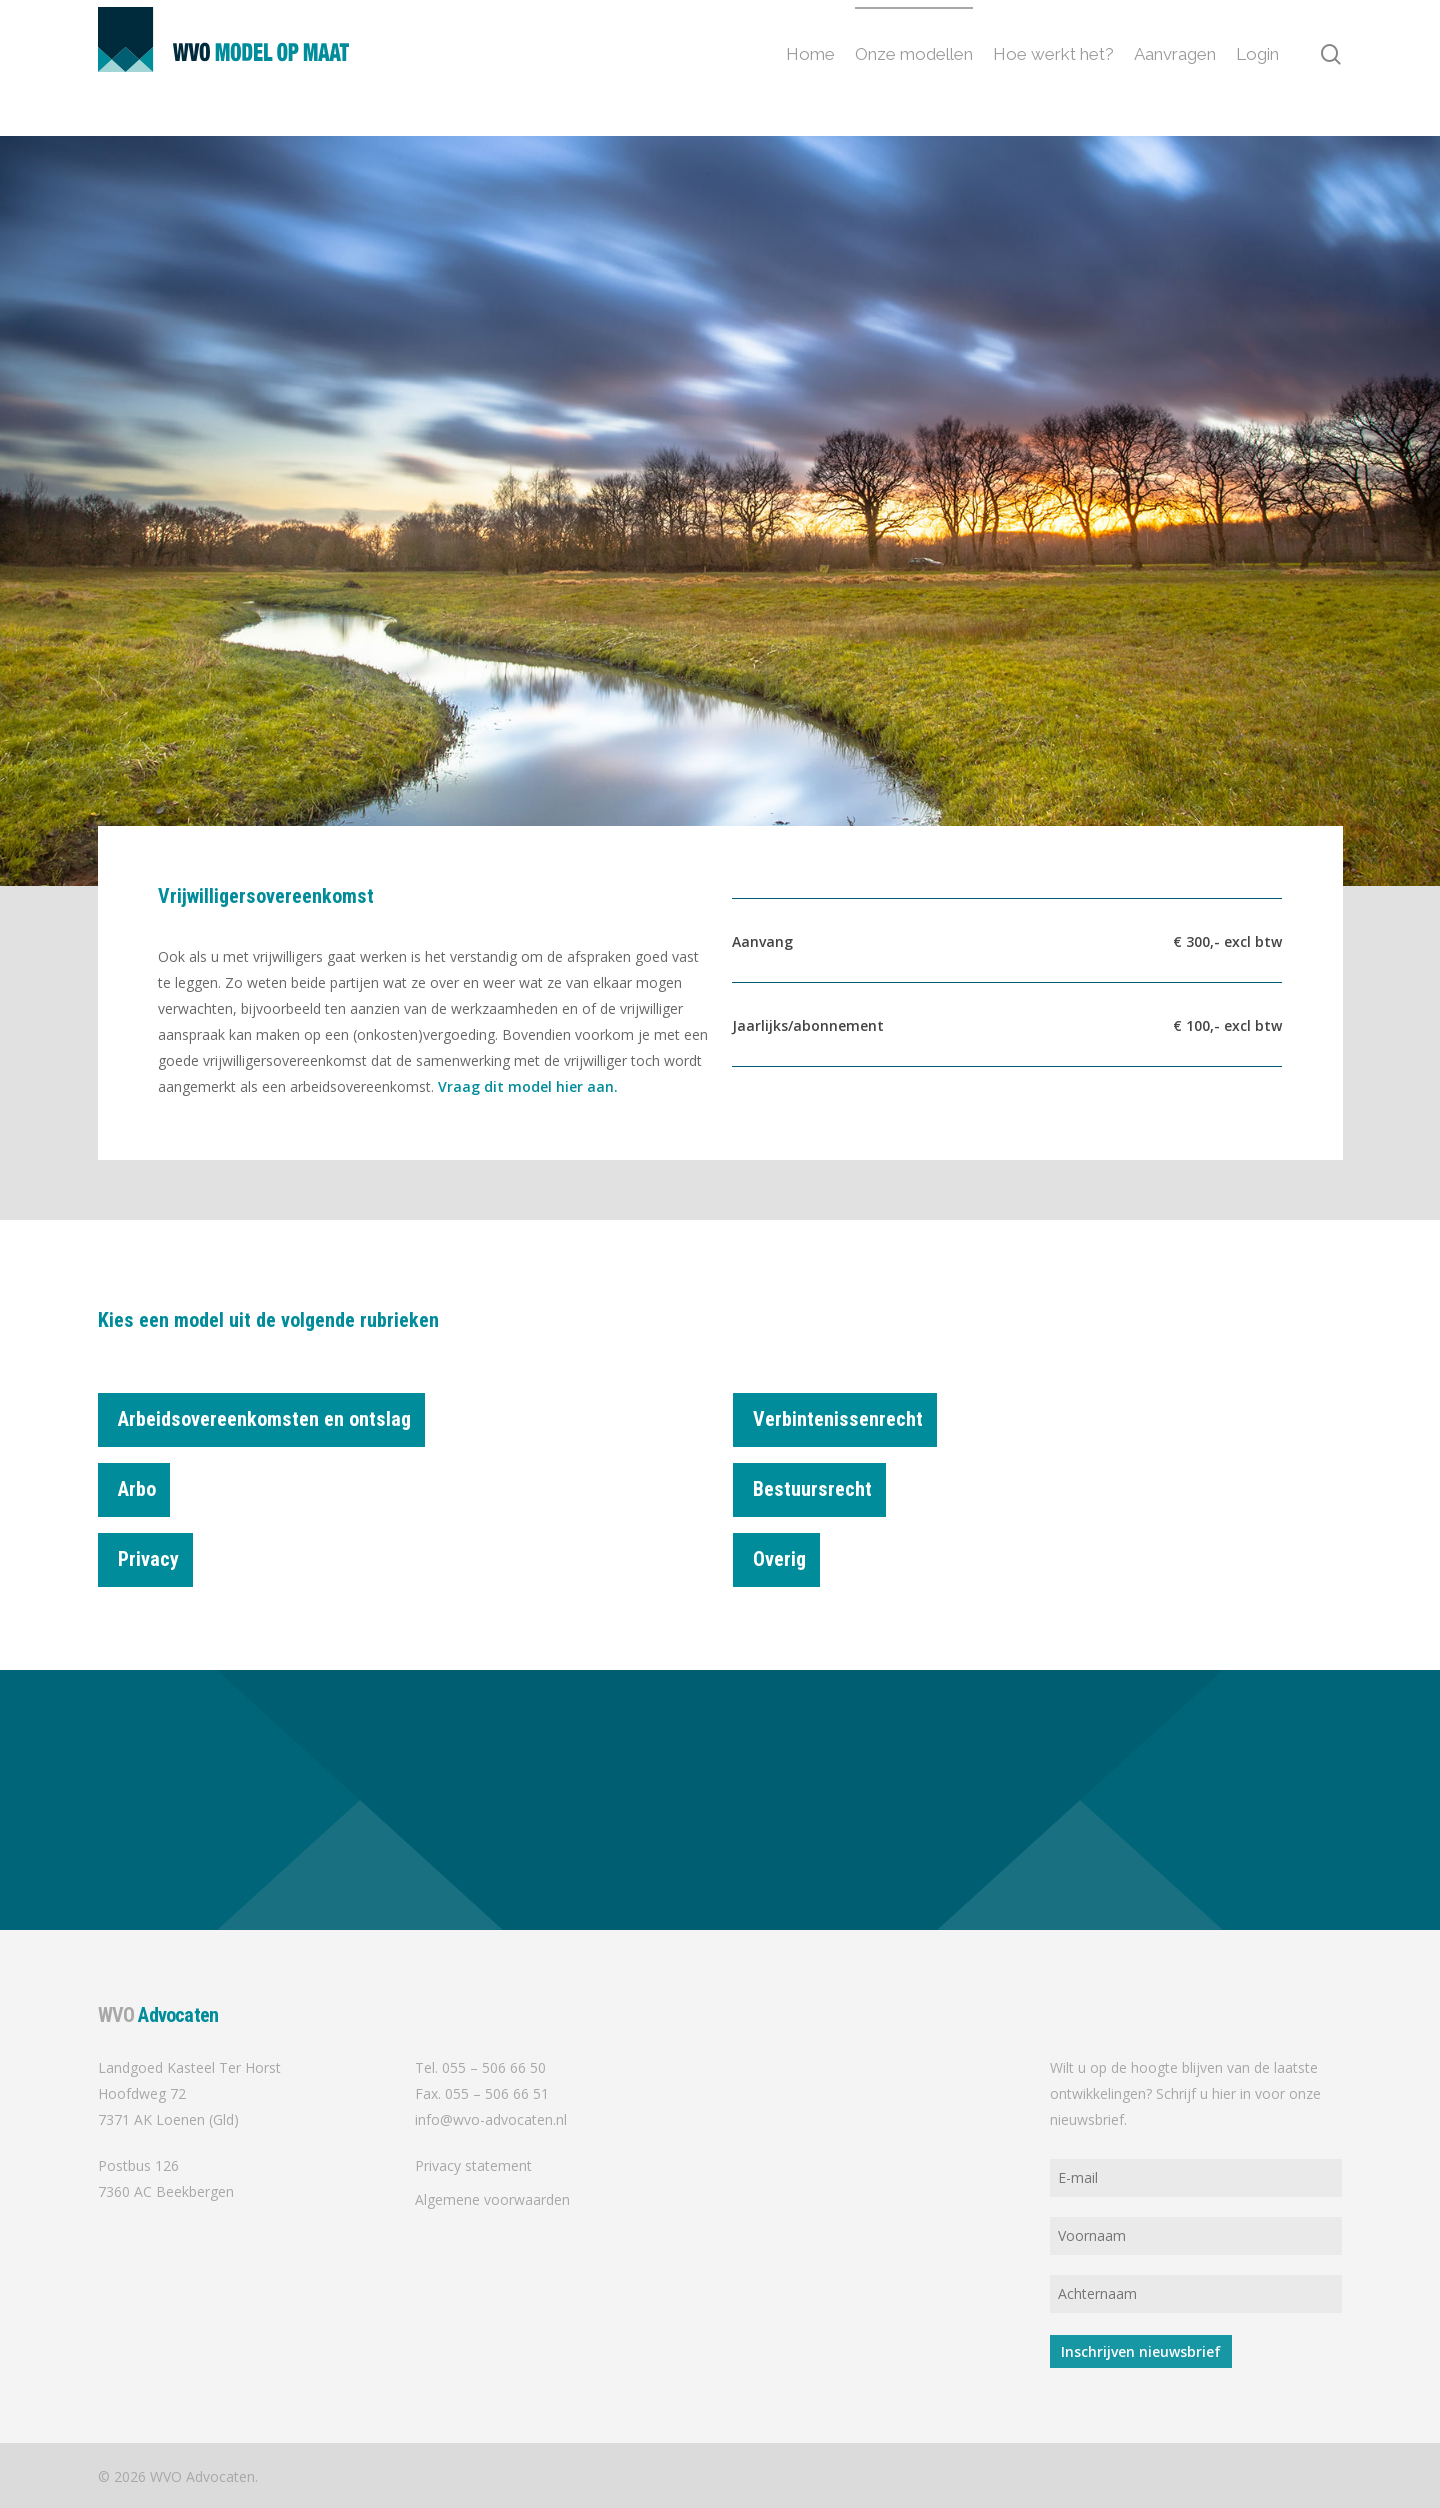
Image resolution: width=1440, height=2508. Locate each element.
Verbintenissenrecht (845, 1422)
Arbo (144, 1482)
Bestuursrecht (819, 1482)
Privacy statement (473, 2165)
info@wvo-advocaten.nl (491, 2119)
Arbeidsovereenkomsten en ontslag (271, 1422)
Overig (786, 1552)
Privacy (155, 1552)
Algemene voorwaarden (492, 2199)
